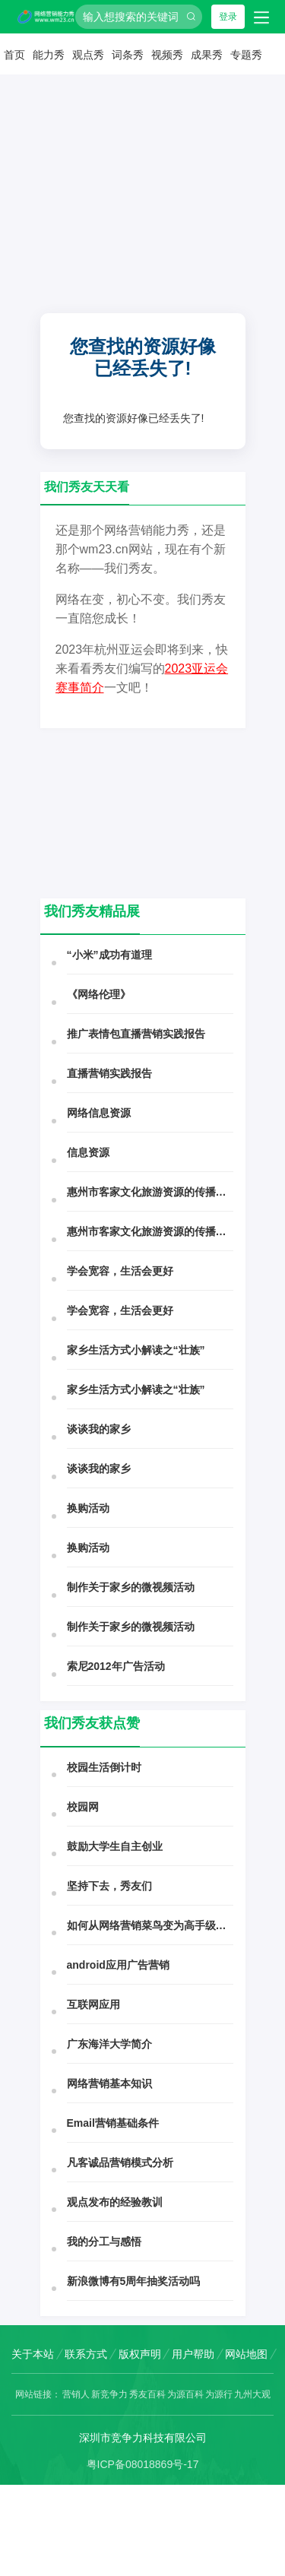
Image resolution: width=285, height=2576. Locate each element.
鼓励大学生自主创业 (115, 1846)
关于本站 (32, 2354)
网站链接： (38, 2394)
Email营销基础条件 (113, 2123)
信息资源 (88, 1152)
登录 (228, 16)
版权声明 (140, 2354)
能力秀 (49, 55)
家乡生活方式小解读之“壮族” (136, 1350)
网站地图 (246, 2354)
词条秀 (128, 55)
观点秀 (88, 55)
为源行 (219, 2394)
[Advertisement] (142, 228)
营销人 (76, 2394)
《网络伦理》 (99, 994)
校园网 (83, 1807)
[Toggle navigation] (261, 16)
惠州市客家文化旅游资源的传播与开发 (150, 1192)
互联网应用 (93, 2004)
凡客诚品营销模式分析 (120, 2162)
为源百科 (185, 2394)
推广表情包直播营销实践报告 (136, 1034)
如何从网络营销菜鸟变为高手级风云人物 (150, 1925)
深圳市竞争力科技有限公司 (143, 2438)
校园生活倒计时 (104, 1767)
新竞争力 (109, 2394)
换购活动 (88, 1508)
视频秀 (167, 55)
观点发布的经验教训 (115, 2202)
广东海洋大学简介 (109, 2044)
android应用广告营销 (118, 1965)
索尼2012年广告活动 (116, 1666)
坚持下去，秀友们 (109, 1886)
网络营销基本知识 (109, 2083)
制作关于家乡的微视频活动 (131, 1587)
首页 (14, 55)
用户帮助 (193, 2354)
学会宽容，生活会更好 (120, 1271)
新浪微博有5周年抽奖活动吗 (134, 2281)
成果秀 (207, 55)
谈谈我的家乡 (99, 1429)
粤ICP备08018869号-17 (143, 2464)
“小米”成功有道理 (109, 955)
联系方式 (86, 2354)
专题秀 (246, 55)
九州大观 (252, 2394)
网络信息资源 (99, 1113)
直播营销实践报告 (109, 1073)
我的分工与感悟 (104, 2241)
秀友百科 (147, 2394)
